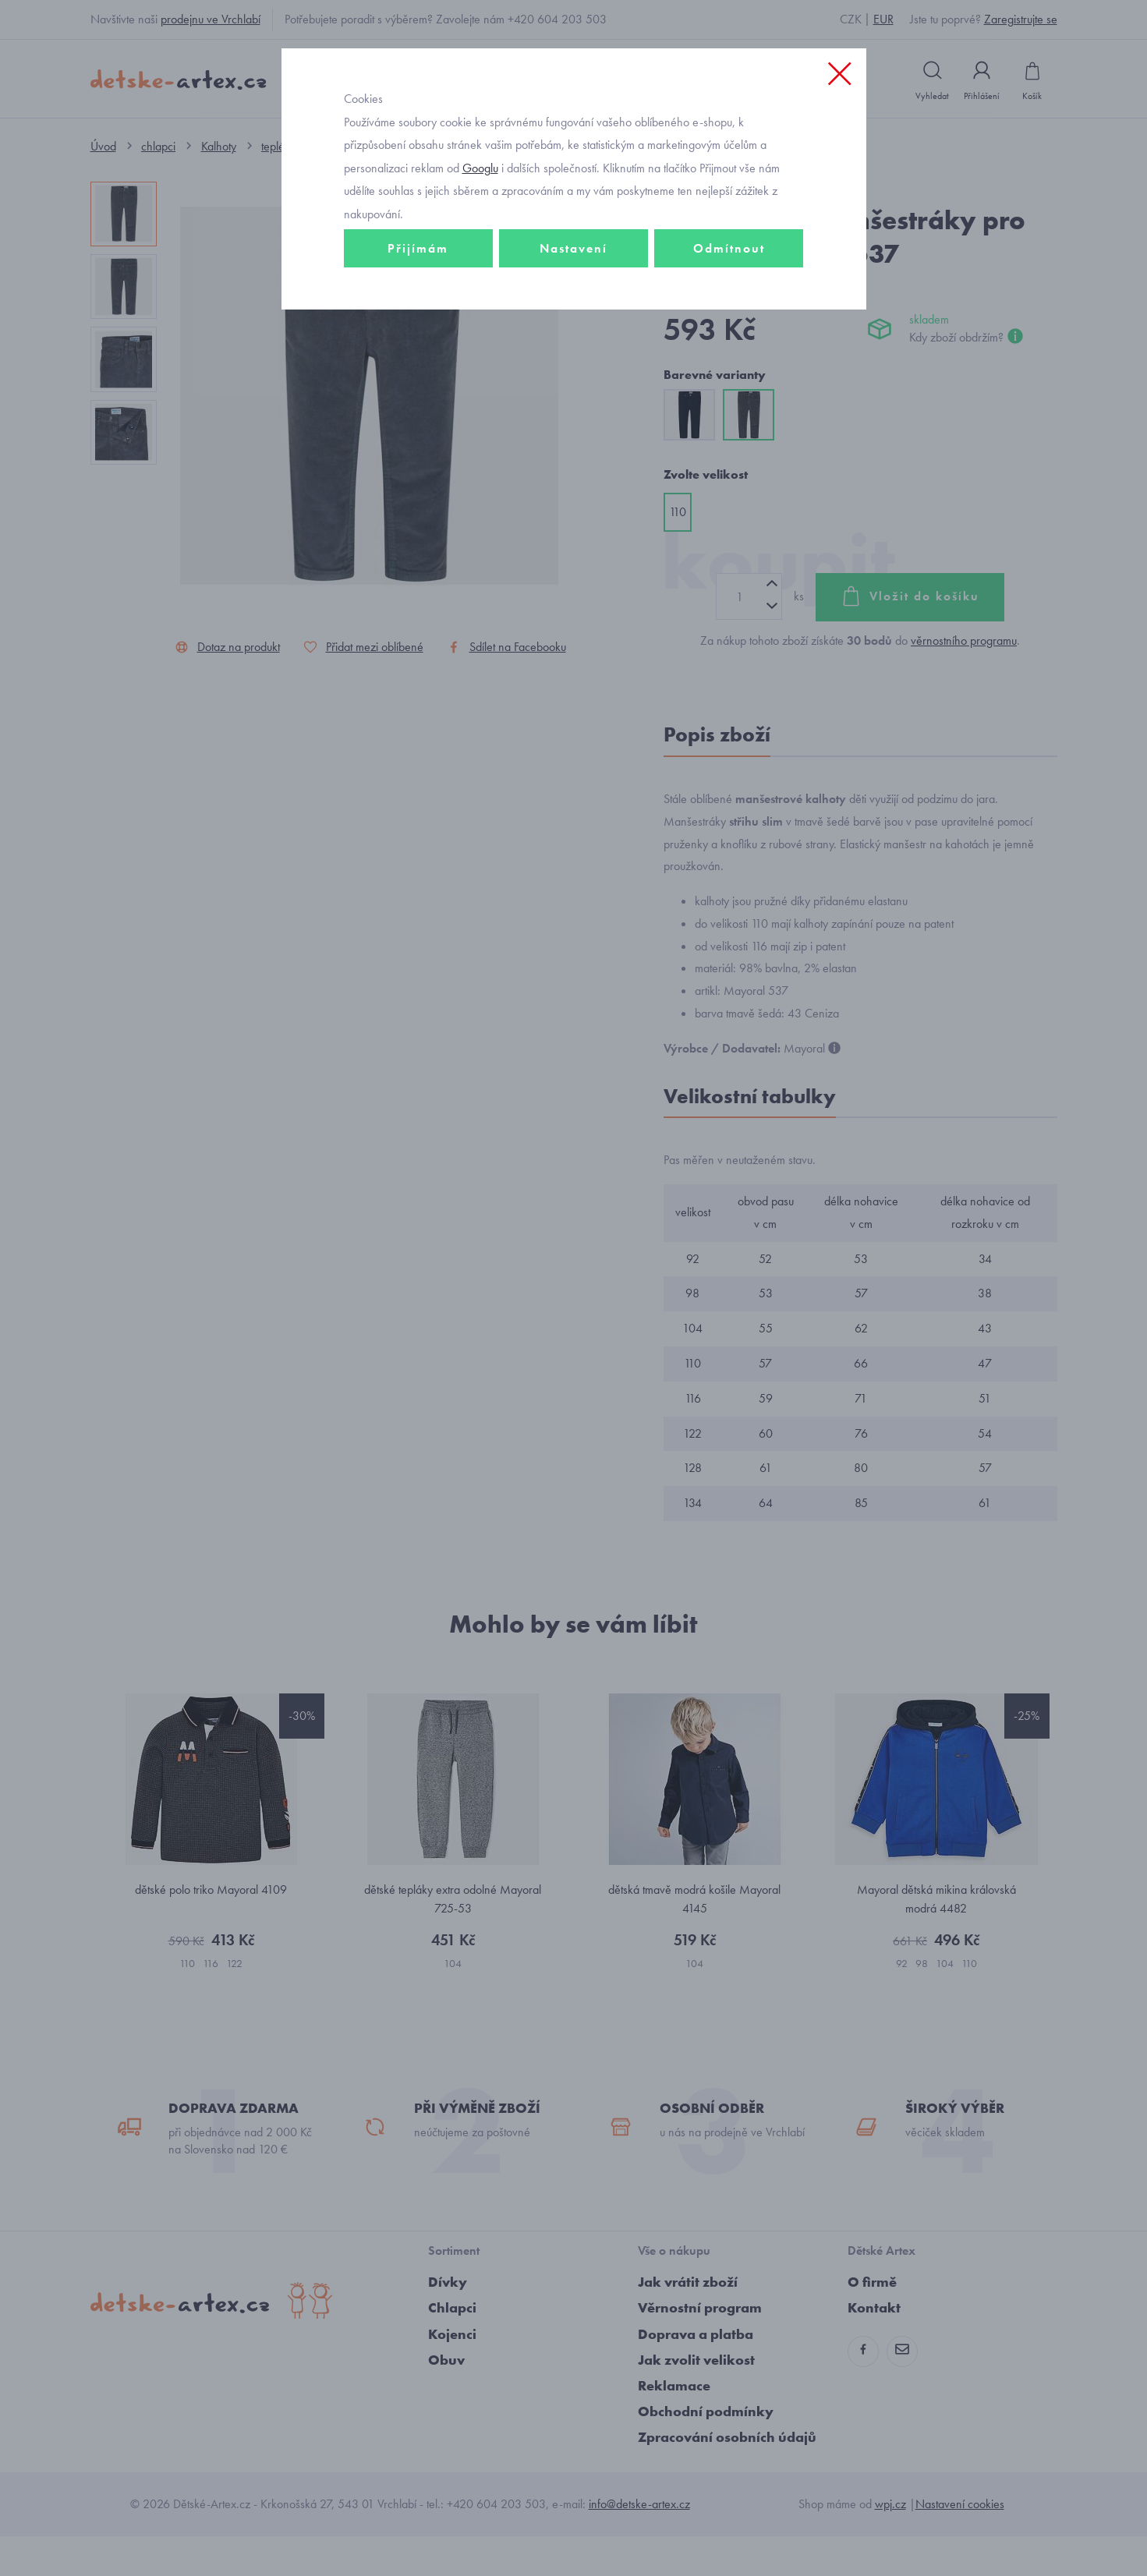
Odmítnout (729, 317)
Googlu (480, 236)
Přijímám (418, 317)
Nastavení (573, 317)
